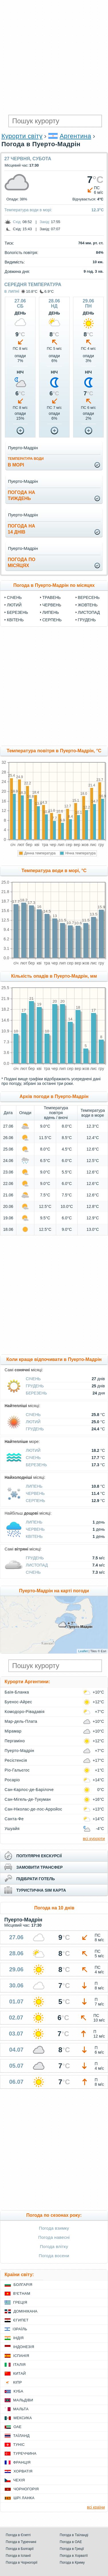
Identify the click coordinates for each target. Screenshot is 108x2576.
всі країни (96, 2507)
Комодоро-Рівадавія (24, 1711)
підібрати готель (35, 1878)
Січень (14, 597)
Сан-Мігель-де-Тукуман (28, 1799)
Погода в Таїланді (74, 2535)
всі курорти (94, 1838)
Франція (22, 2462)
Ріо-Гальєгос (17, 1770)
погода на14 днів (21, 529)
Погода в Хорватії (74, 2556)
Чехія (19, 2480)
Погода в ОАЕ (71, 2542)
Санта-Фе (14, 1819)
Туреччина (24, 2453)
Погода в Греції (72, 2549)
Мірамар (13, 1731)
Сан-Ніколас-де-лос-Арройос (33, 1809)
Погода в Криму (72, 2563)
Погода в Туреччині (21, 2542)
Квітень (15, 620)
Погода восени (54, 2255)
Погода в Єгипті (18, 2535)
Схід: (17, 222)
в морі (26, 462)
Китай (19, 2373)
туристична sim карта (41, 1890)
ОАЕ (17, 2427)
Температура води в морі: (28, 210)
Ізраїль (20, 2329)
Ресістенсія (16, 1760)
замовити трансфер (39, 1867)
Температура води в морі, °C (54, 870)
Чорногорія (26, 2489)
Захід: (45, 222)
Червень (51, 605)
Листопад (89, 612)
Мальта (21, 2409)
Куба (18, 2391)
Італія (19, 2364)
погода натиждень (21, 495)
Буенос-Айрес (18, 1702)
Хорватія (22, 2471)
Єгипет (21, 2320)
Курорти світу (21, 136)
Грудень (87, 620)
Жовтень (88, 605)
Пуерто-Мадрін (19, 1750)
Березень (17, 612)
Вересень (89, 597)
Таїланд (21, 2436)
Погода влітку (54, 2246)
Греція (20, 2302)
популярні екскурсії (39, 1856)
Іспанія (21, 2356)
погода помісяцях (21, 562)
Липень (50, 612)
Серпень (52, 620)
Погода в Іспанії (18, 2556)
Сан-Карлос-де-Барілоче (29, 1789)
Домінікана (25, 2311)
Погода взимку (54, 2228)
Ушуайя (12, 1828)
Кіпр (17, 2382)
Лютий (14, 605)
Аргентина (75, 136)
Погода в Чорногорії (22, 2563)
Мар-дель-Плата (21, 1721)
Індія (18, 2338)
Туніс (19, 2444)
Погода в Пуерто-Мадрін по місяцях (54, 585)
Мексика (22, 2418)
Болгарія (22, 2284)
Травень (51, 597)
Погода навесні (54, 2237)
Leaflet (83, 1651)
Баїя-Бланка (17, 1692)
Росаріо (12, 1780)
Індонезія (23, 2347)
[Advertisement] (53, 56)
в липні (11, 291)
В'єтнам (21, 2293)
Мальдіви (23, 2400)
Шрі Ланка (24, 2498)
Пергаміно (15, 1741)
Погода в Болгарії (20, 2549)
